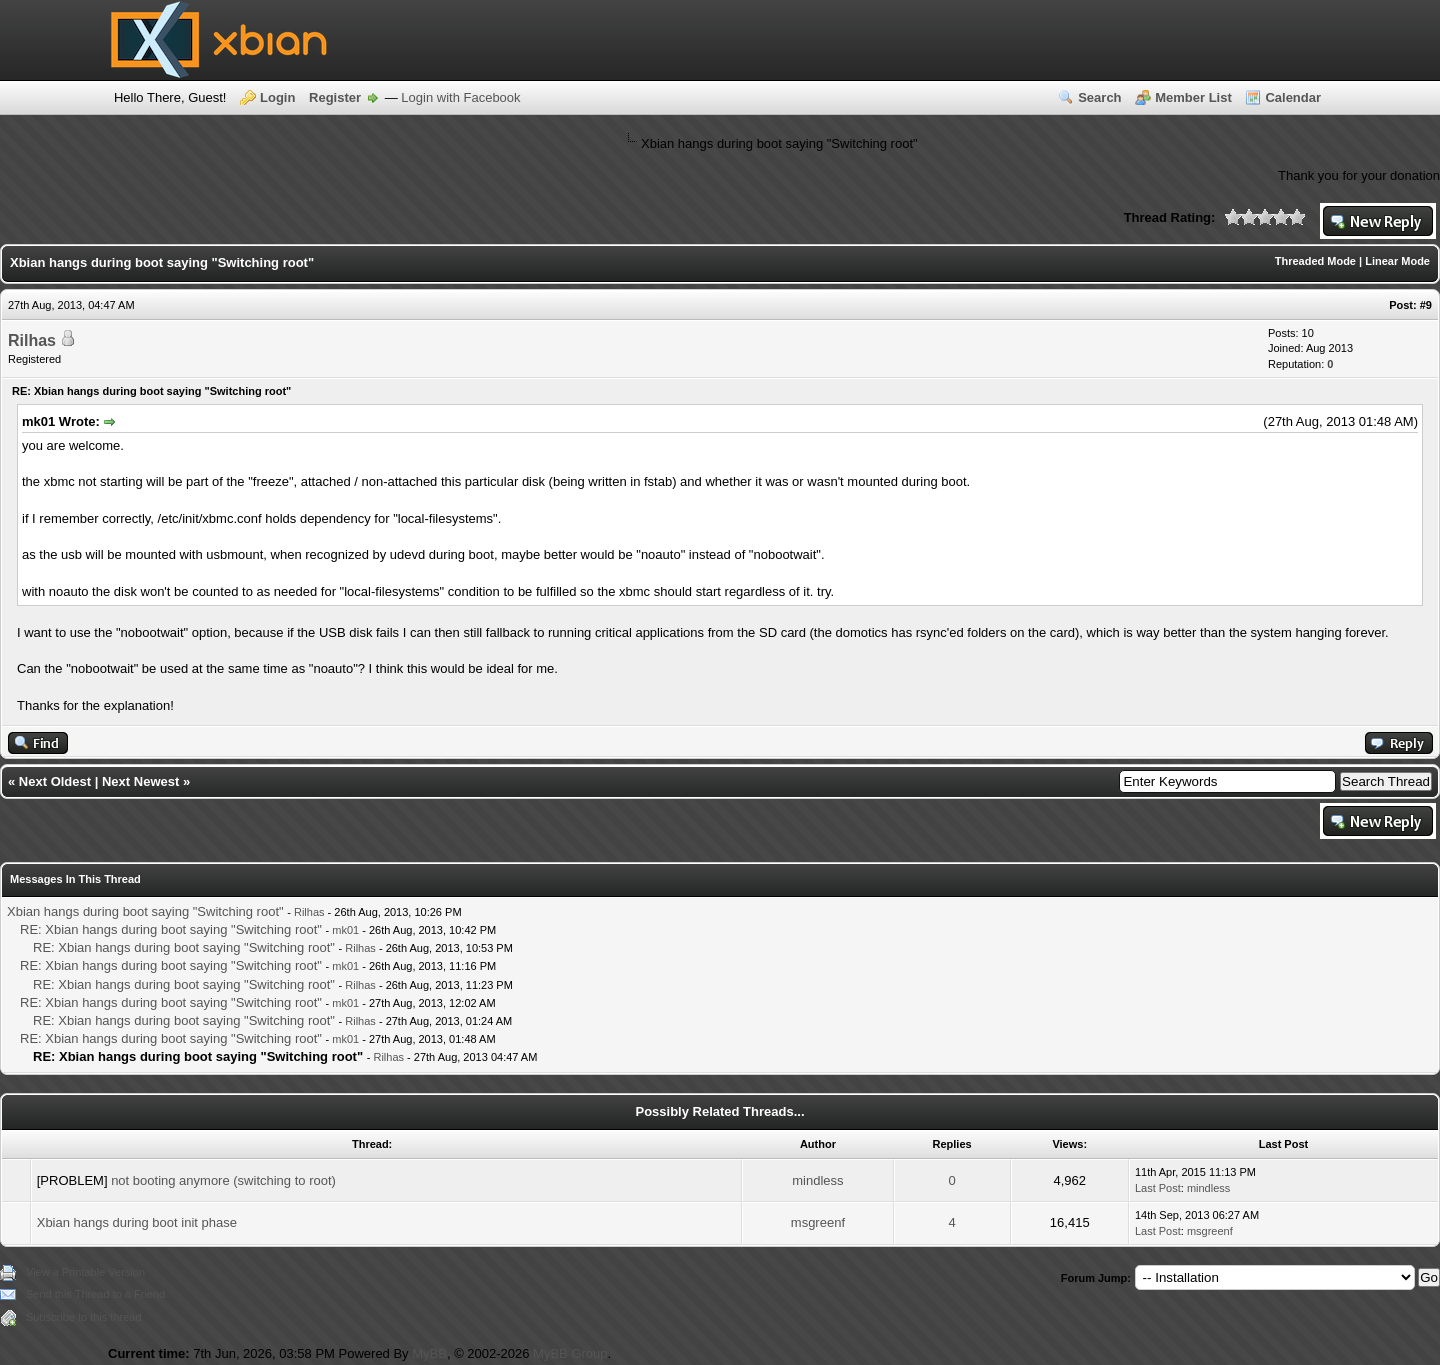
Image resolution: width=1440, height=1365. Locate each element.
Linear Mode (1397, 261)
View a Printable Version (85, 1272)
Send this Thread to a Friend (95, 1294)
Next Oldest (55, 781)
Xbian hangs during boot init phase (137, 1222)
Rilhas (32, 340)
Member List (1193, 97)
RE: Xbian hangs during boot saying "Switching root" (171, 929)
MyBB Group (570, 1353)
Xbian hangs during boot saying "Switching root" (145, 911)
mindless (817, 1180)
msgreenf (818, 1222)
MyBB (429, 1353)
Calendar (1293, 97)
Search (1099, 97)
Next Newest (140, 781)
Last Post (1158, 1188)
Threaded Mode (1315, 261)
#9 (1426, 305)
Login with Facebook (460, 97)
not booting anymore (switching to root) (223, 1180)
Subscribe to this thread (84, 1317)
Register (335, 97)
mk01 (345, 930)
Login (277, 97)
